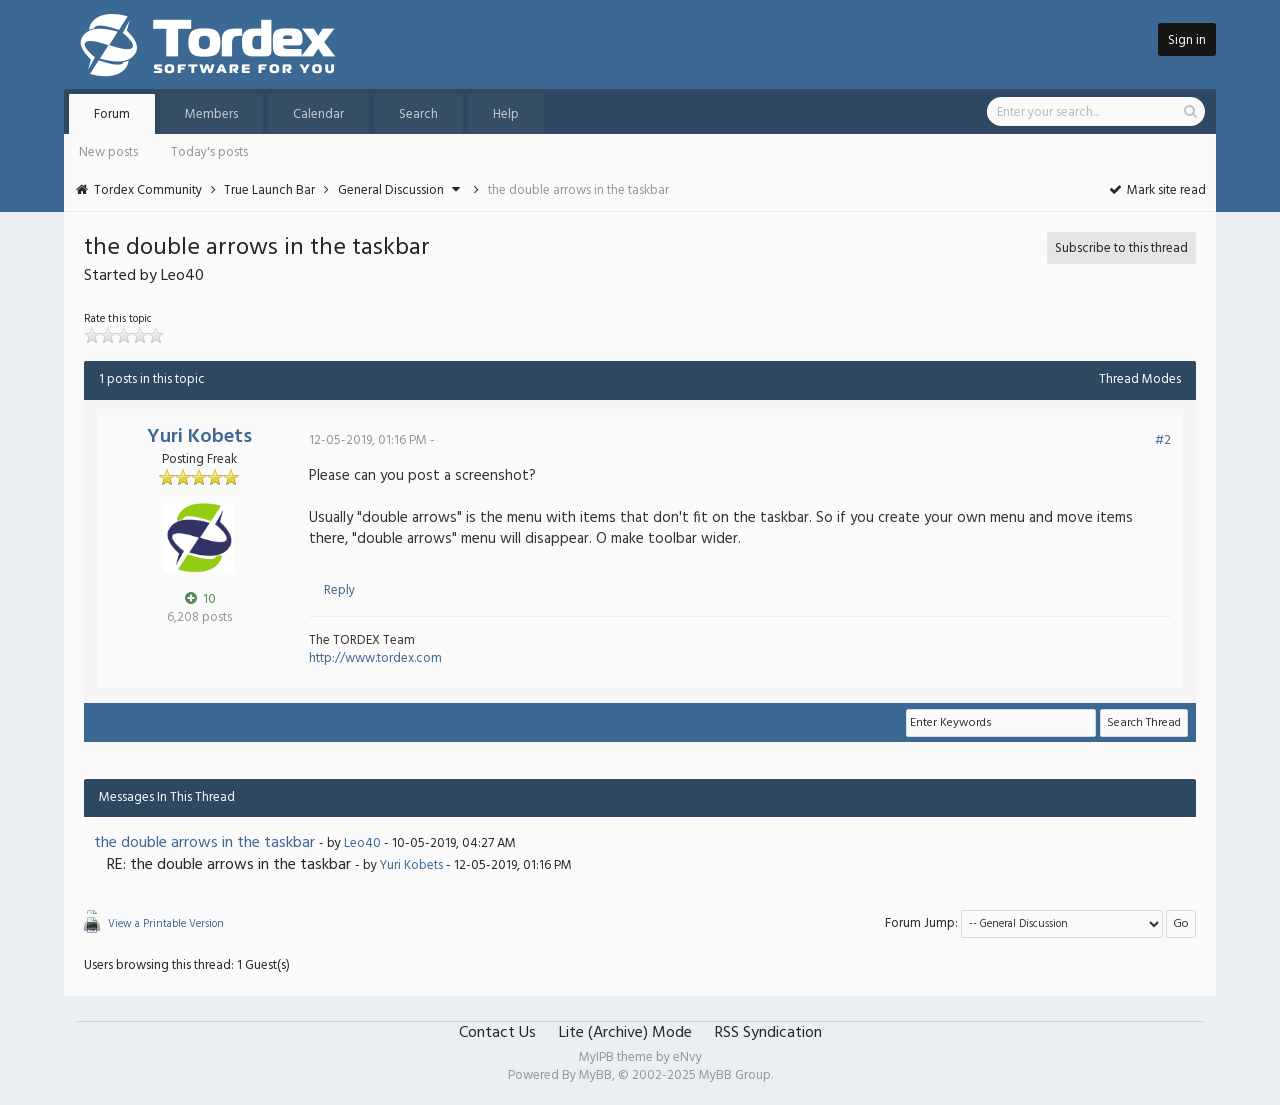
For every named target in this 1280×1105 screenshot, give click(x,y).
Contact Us (497, 1033)
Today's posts (209, 152)
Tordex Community (148, 190)
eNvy (687, 1057)
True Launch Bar (269, 190)
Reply (339, 590)
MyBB (595, 1075)
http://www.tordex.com (375, 658)
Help (506, 114)
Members (211, 114)
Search (418, 114)
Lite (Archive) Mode (625, 1033)
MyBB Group (735, 1075)
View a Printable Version (166, 924)
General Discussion (391, 190)
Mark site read (1156, 190)
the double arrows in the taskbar (204, 843)
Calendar (318, 114)
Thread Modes (1140, 379)
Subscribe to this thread (1121, 248)
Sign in (1187, 40)
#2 (1163, 440)
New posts (108, 152)
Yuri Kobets (199, 437)
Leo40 (362, 843)
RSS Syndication (768, 1033)
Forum (112, 114)
